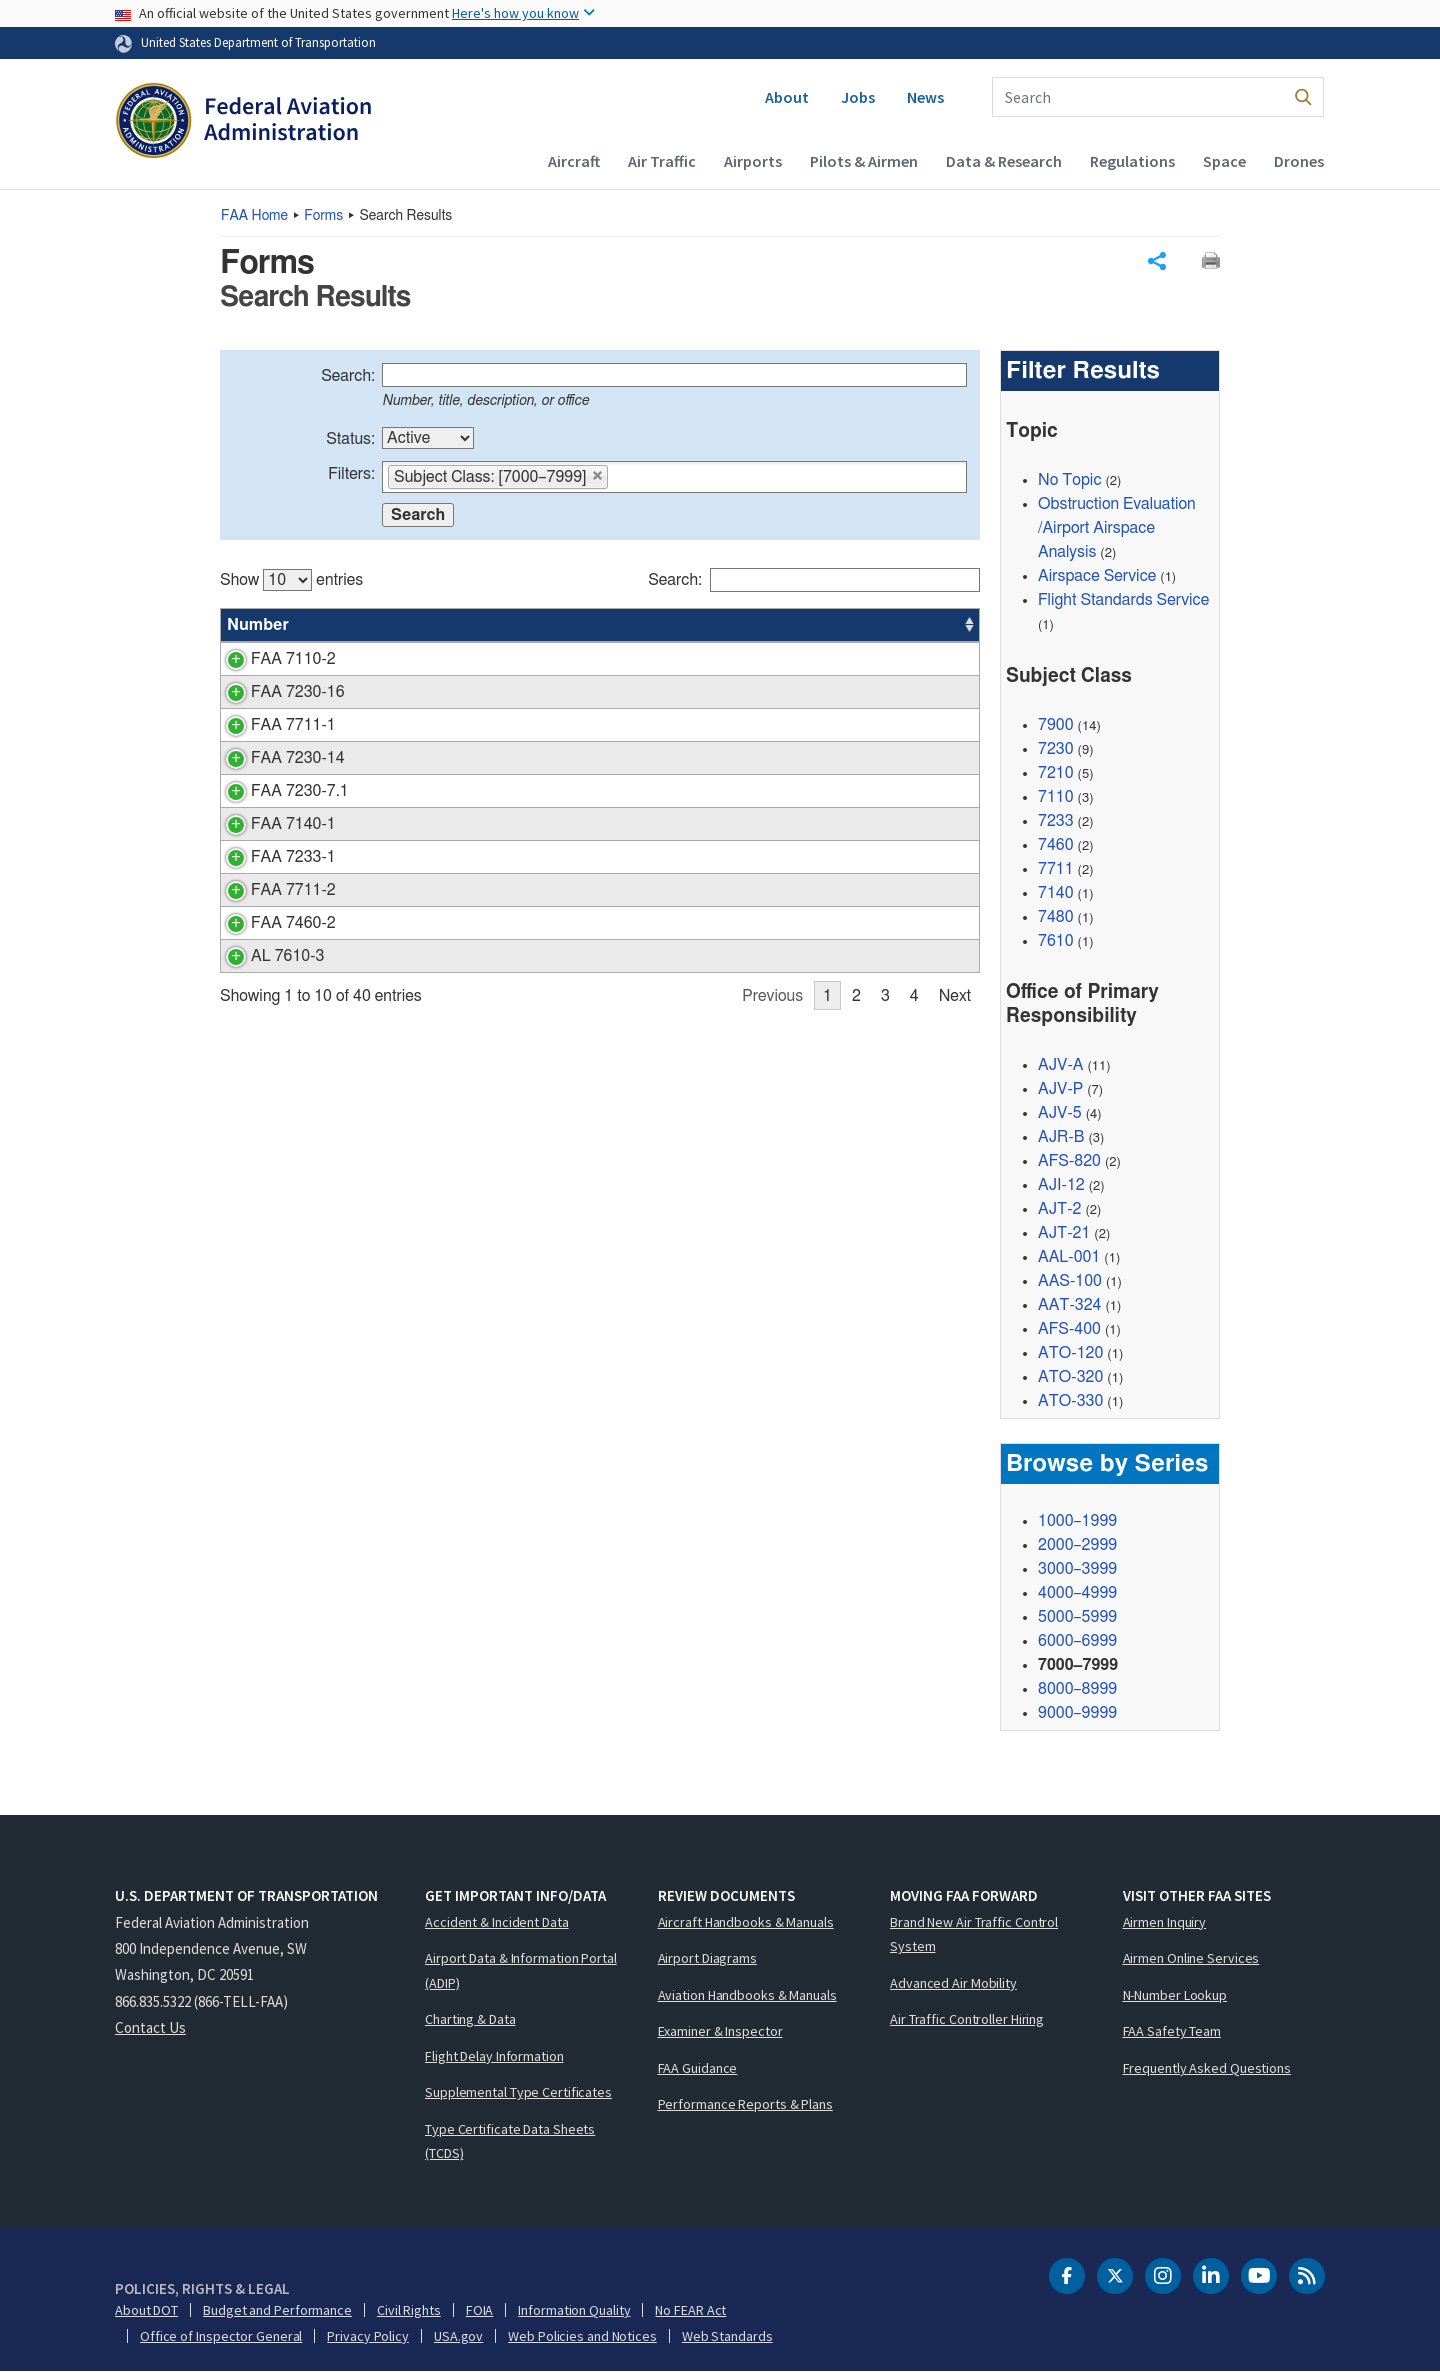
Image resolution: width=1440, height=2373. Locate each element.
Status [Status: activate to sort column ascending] (755, 625)
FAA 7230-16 (274, 692)
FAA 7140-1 (269, 848)
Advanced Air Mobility (953, 1984)
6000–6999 (1077, 1642)
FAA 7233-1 (269, 881)
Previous (772, 1020)
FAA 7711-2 (269, 914)
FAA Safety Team (1172, 2032)
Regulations (1132, 161)
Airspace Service (1097, 577)
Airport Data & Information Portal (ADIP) (521, 1971)
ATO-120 (1070, 1354)
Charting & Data (470, 2020)
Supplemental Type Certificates (518, 2093)
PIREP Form (384, 659)
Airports (753, 161)
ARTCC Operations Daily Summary (463, 758)
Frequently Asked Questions (1207, 2069)
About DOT (146, 2311)
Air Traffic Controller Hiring (967, 2020)
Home (254, 216)
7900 (1056, 725)
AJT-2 (1059, 1210)
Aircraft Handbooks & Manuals (746, 1923)
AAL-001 (1069, 1258)
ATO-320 (1070, 1378)
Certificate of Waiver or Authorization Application (508, 914)
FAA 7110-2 (269, 659)
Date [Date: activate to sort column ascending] (905, 625)
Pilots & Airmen (864, 161)
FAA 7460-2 (269, 947)
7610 (1056, 941)
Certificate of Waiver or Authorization (468, 725)
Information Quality (574, 2311)
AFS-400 (1069, 1330)
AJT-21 (1064, 1234)
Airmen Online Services (1191, 1959)
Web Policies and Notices (582, 2337)
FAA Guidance (698, 2069)
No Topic (1069, 481)
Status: (350, 439)
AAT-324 (1069, 1306)
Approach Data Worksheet (433, 692)
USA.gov (458, 2337)
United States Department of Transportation (258, 42)
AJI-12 (1061, 1186)
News (925, 97)
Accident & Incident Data (497, 1923)
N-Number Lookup (1175, 1996)
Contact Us (150, 2028)
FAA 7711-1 (269, 725)
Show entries (291, 580)
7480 (1056, 917)
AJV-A (1060, 1066)
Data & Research (1004, 161)
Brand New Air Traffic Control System (974, 1935)
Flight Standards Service (1123, 601)
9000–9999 (1077, 1714)
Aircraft (574, 161)
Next (955, 1020)
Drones (1299, 161)
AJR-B (1061, 1138)
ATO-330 (1070, 1402)
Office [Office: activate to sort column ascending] (830, 625)
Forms (323, 216)
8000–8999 (1077, 1690)
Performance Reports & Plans (745, 2105)
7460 (1056, 845)
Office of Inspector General (221, 2337)
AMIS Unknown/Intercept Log (443, 980)
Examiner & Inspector (720, 2032)
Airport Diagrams (707, 1959)
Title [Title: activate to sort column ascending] (358, 625)
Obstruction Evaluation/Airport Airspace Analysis (1117, 529)
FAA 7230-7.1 (276, 791)
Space (1224, 161)
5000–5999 (1077, 1618)
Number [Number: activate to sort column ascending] (258, 625)
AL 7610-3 (263, 980)
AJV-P (1060, 1090)
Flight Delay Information (494, 2057)
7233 (1056, 821)
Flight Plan (378, 881)
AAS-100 (1070, 1282)
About (787, 97)
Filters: (351, 474)
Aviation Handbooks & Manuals (747, 1996)
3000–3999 (1077, 1570)
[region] (600, 791)
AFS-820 (1069, 1162)
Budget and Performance (277, 2311)
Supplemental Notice (413, 947)
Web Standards (727, 2337)
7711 (1056, 869)
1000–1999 (1077, 1522)
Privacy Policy (368, 2337)
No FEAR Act (690, 2311)
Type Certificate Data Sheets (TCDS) (510, 2142)
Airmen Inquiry (1165, 1923)
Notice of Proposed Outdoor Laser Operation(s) (505, 848)
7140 (1056, 893)
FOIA (480, 2311)
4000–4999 (1077, 1594)
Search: (348, 376)
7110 (1056, 797)
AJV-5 (1060, 1114)
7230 (1056, 749)
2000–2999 (1077, 1546)
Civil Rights (409, 2311)
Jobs (858, 97)
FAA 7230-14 (274, 758)
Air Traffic (662, 161)
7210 (1056, 773)
